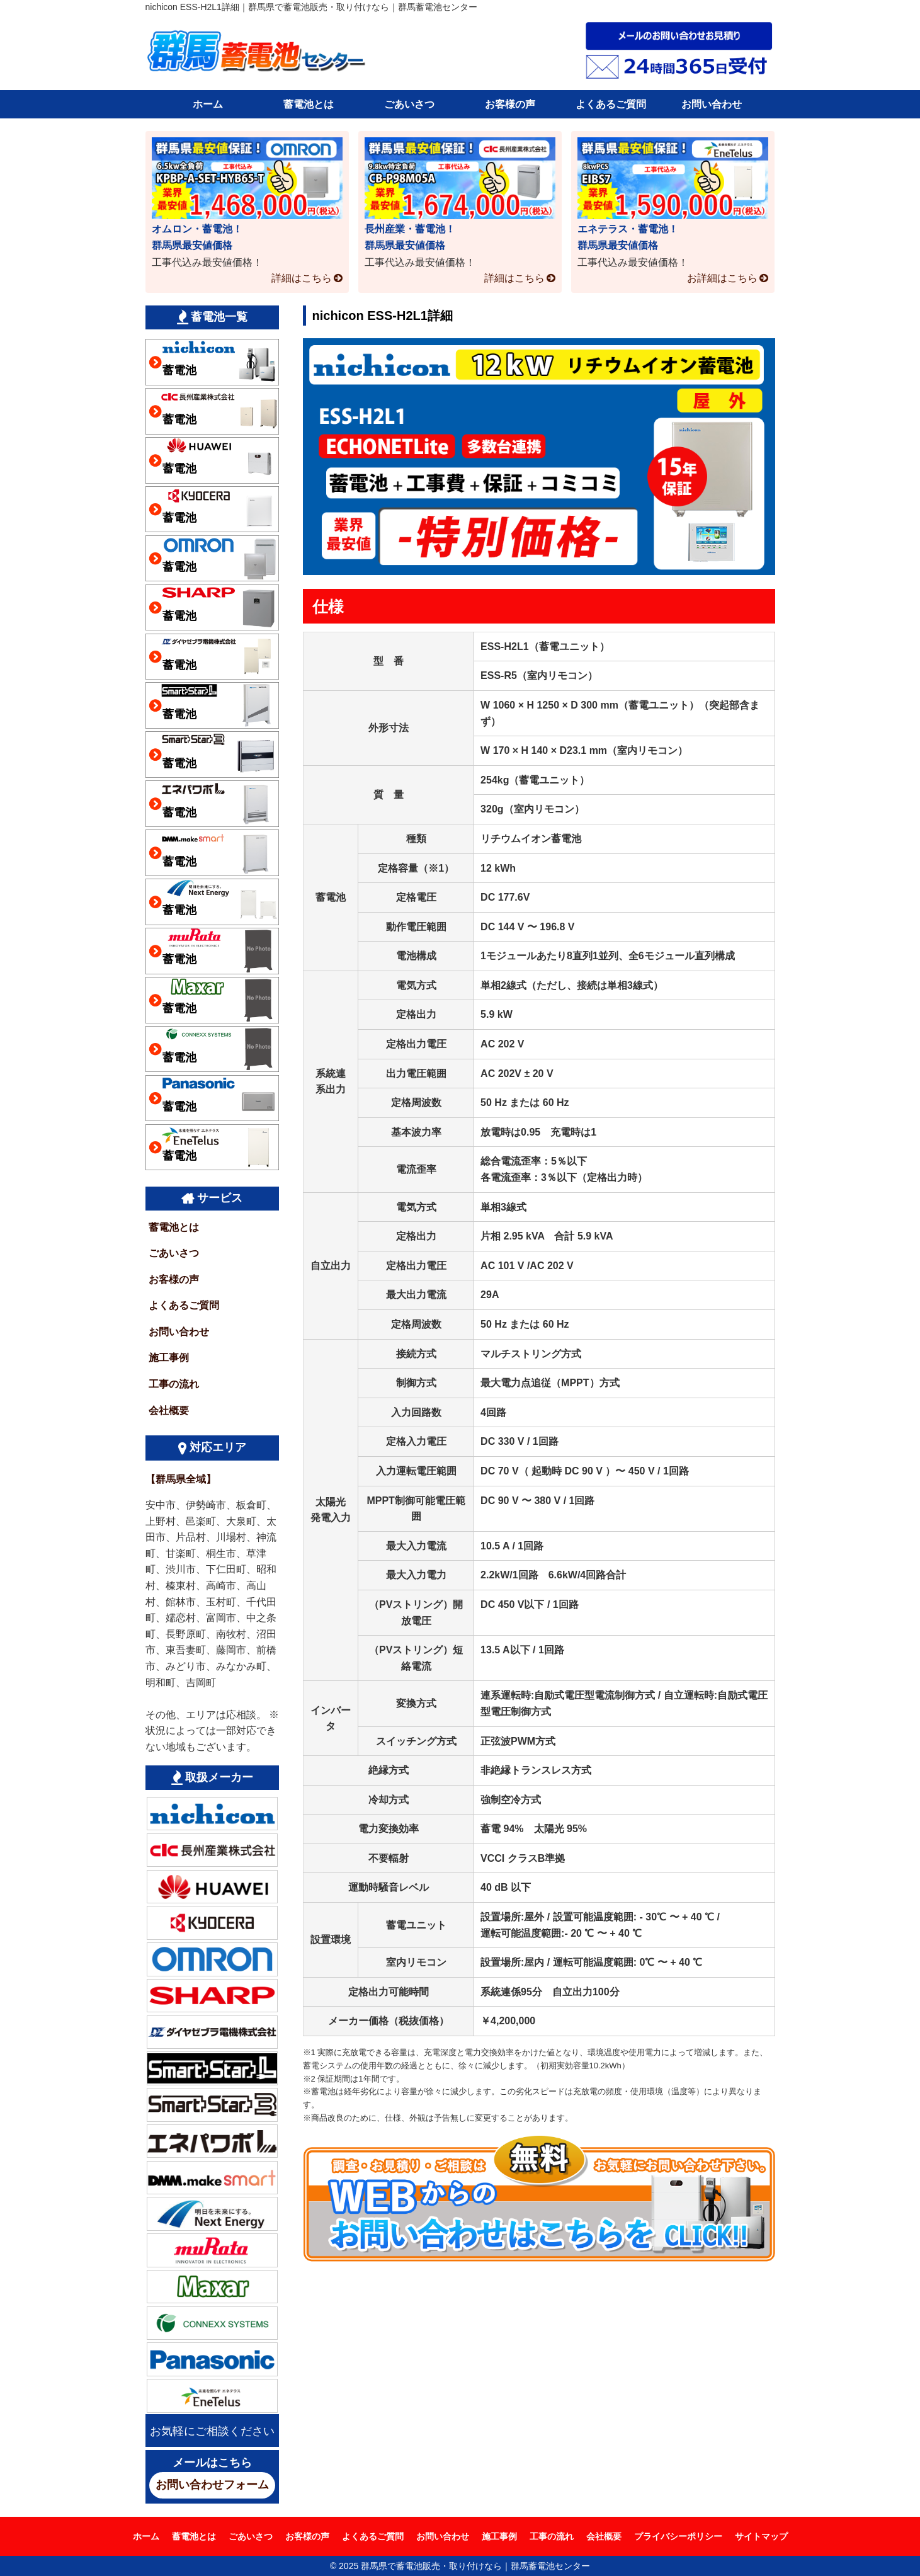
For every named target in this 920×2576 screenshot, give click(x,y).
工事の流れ (174, 1384)
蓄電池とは (308, 104)
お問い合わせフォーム (212, 2484)
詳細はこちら (301, 278)
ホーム (208, 104)
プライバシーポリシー (678, 2536)
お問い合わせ (711, 104)
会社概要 (169, 1410)
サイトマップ (761, 2536)
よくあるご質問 (611, 104)
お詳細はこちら (722, 278)
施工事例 (169, 1357)
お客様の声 (510, 104)
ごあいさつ (409, 104)
